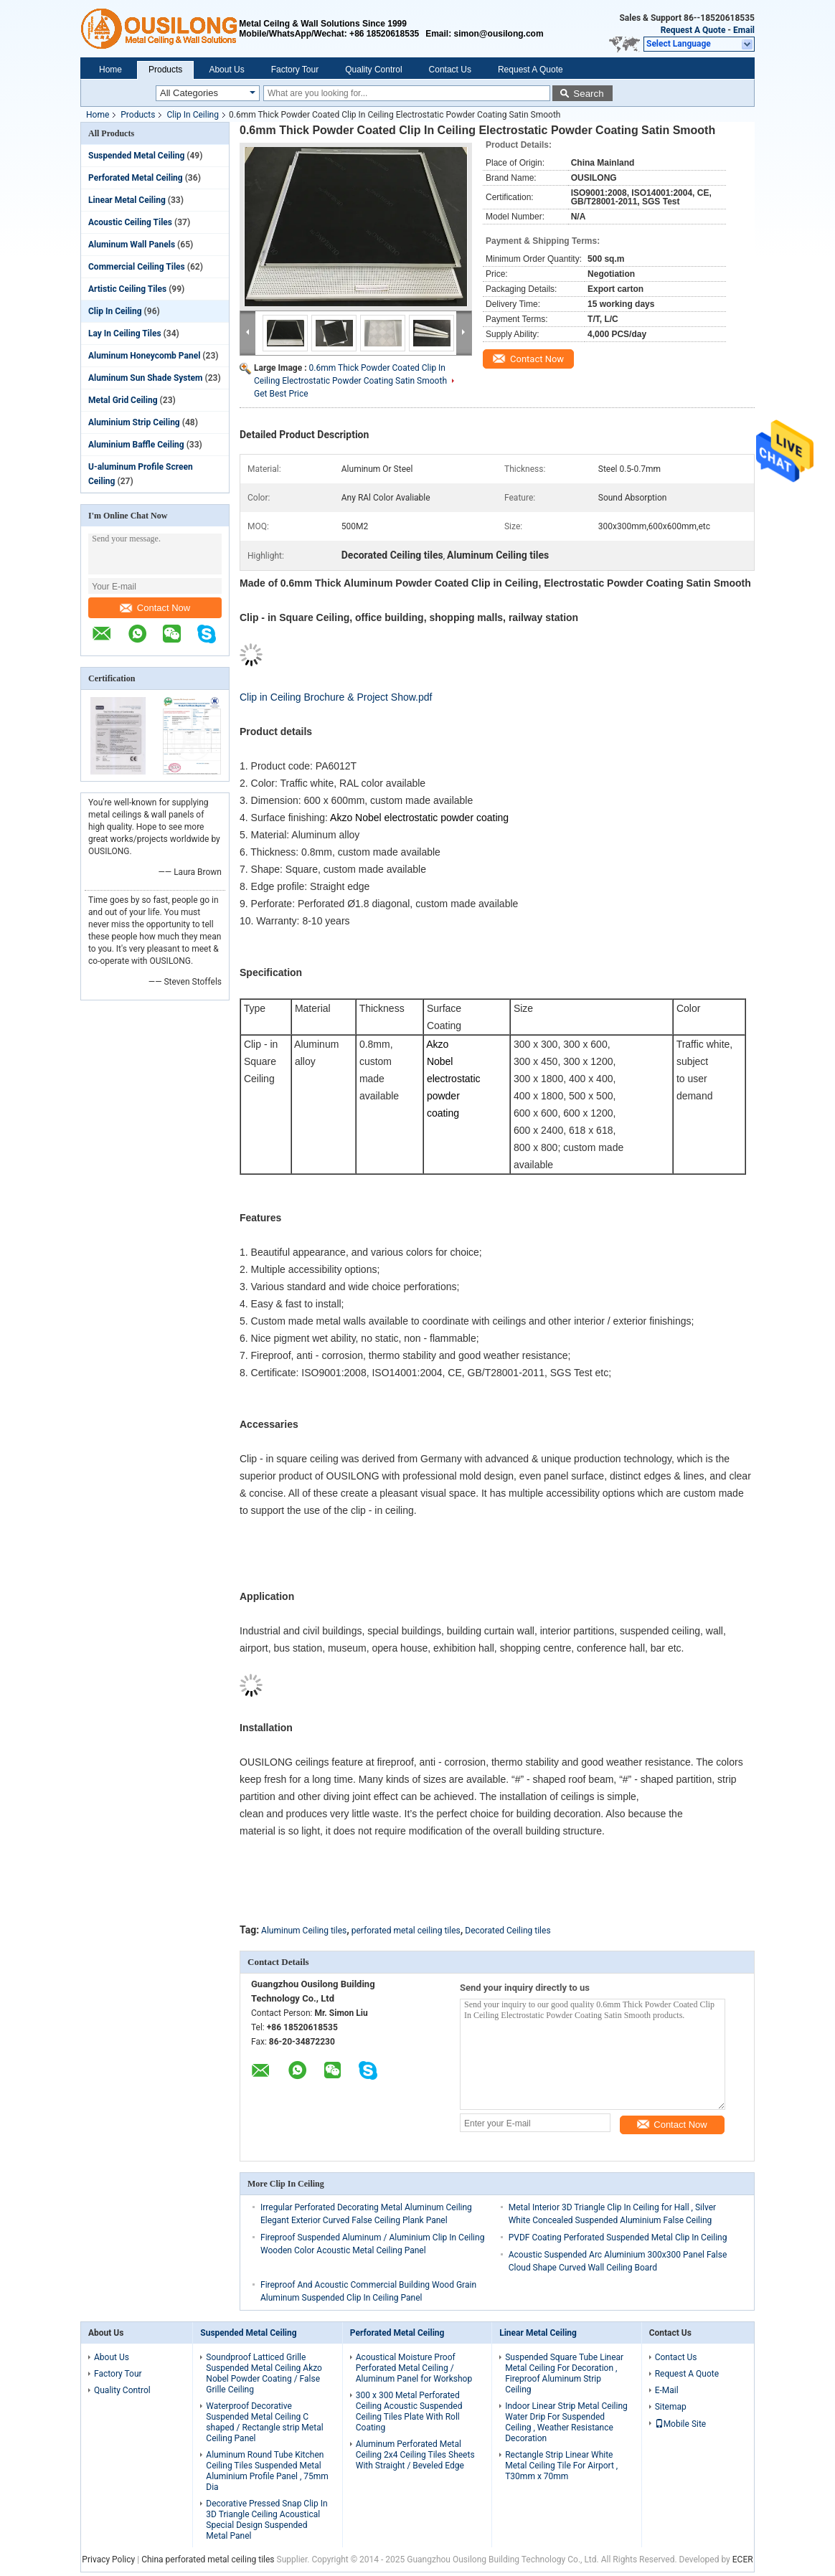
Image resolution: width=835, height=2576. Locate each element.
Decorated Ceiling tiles (507, 1931)
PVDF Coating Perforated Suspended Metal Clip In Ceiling (618, 2237)
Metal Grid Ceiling (123, 400)
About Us (226, 70)
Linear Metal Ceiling (127, 200)
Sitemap (671, 2407)
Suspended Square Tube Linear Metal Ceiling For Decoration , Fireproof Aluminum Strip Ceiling (564, 2373)
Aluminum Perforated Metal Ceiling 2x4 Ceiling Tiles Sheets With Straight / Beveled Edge (415, 2455)
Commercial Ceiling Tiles (136, 267)
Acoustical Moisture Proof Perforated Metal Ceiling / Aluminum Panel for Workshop (414, 2368)
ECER (742, 2559)
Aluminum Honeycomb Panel (144, 356)
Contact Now (155, 607)
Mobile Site (681, 2424)
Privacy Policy (108, 2559)
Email (744, 30)
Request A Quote (693, 30)
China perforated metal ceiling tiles (207, 2559)
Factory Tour (295, 70)
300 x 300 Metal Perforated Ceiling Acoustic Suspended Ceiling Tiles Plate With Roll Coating (409, 2411)
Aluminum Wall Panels (131, 245)
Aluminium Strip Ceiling (134, 422)
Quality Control (373, 70)
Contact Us (450, 70)
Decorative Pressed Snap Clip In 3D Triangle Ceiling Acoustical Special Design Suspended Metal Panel (266, 2520)
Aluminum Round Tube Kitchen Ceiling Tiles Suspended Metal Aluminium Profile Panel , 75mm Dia (267, 2471)
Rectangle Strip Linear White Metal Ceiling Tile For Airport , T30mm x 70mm (561, 2465)
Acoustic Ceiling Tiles (130, 222)
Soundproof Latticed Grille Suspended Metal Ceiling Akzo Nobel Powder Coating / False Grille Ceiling (264, 2373)
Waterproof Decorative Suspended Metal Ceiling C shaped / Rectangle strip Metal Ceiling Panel (264, 2422)
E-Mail (667, 2390)
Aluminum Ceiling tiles (303, 1931)
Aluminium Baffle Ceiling (136, 445)
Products (165, 70)
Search (588, 93)
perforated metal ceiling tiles (406, 1931)
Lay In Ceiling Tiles (124, 333)
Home (110, 70)
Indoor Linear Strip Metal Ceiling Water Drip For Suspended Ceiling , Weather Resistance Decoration (566, 2422)
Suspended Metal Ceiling (136, 156)
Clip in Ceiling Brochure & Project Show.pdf (336, 697)
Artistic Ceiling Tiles (127, 289)
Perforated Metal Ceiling (135, 178)
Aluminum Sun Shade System (145, 378)
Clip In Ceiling (192, 115)
